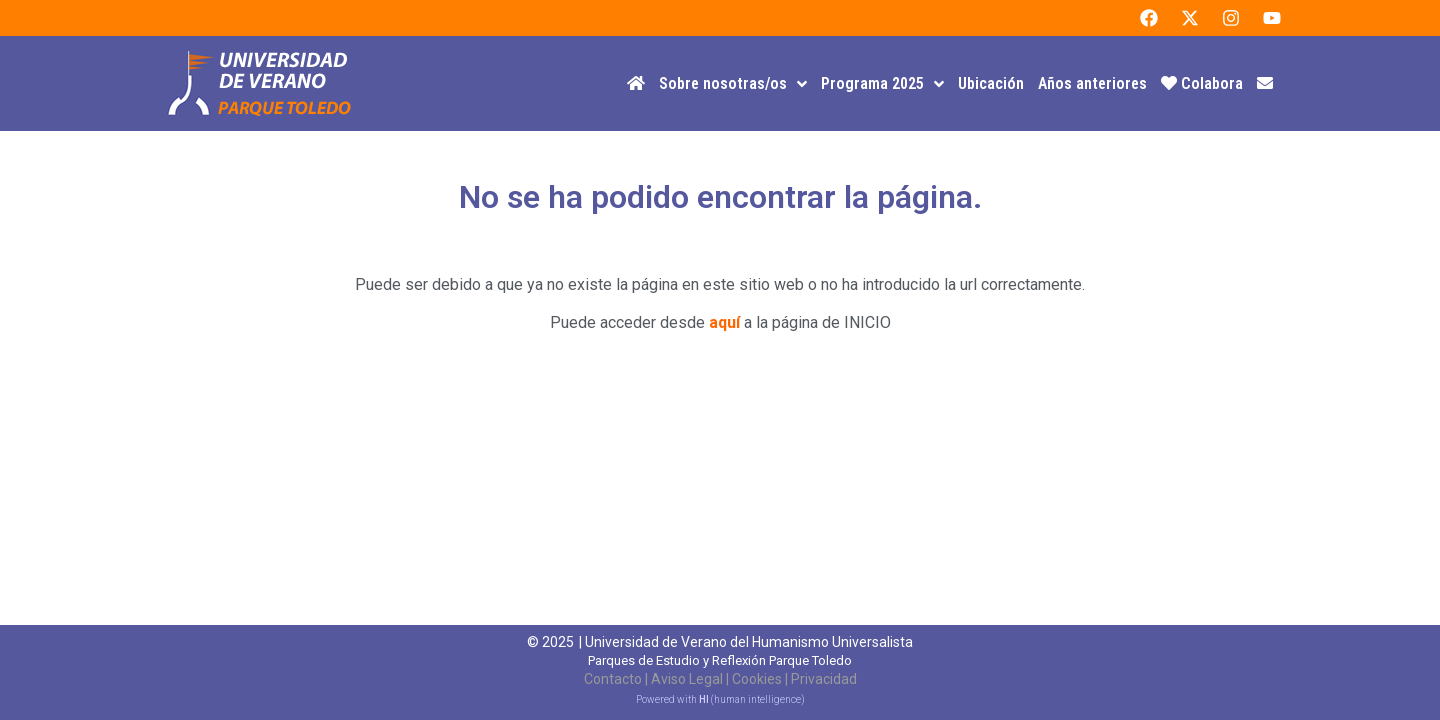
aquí (724, 322)
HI (704, 699)
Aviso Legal (687, 679)
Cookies (757, 679)
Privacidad (824, 679)
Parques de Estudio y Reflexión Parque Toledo (720, 660)
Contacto (613, 679)
